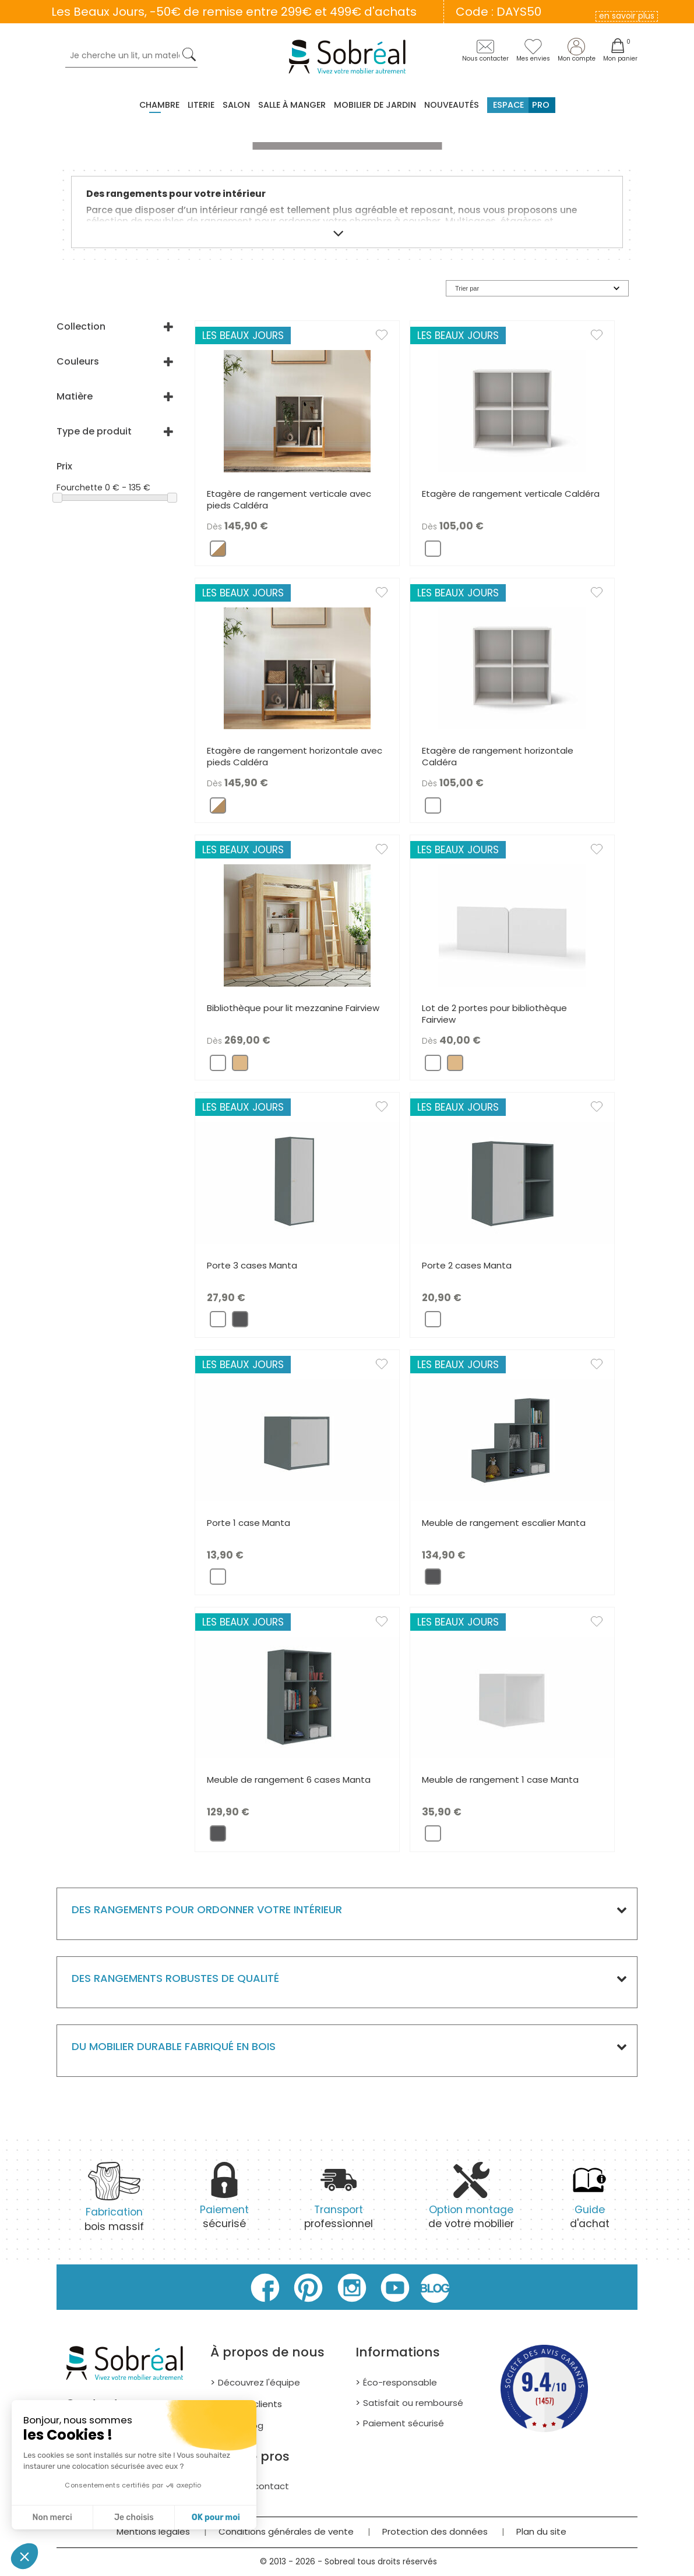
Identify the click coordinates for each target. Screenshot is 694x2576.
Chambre (159, 105)
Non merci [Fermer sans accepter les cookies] (52, 2517)
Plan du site (541, 2531)
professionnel (338, 2202)
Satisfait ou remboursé (413, 2403)
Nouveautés (451, 105)
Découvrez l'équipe (259, 2382)
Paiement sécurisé (403, 2423)
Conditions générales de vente (286, 2531)
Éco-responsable (400, 2382)
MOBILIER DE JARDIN (375, 105)
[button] (24, 2556)
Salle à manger (292, 105)
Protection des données (435, 2531)
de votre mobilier (471, 2202)
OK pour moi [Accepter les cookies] (216, 2517)
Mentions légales (153, 2531)
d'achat (590, 2202)
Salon (236, 105)
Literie (201, 105)
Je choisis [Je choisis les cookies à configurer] (134, 2517)
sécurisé (224, 2202)
